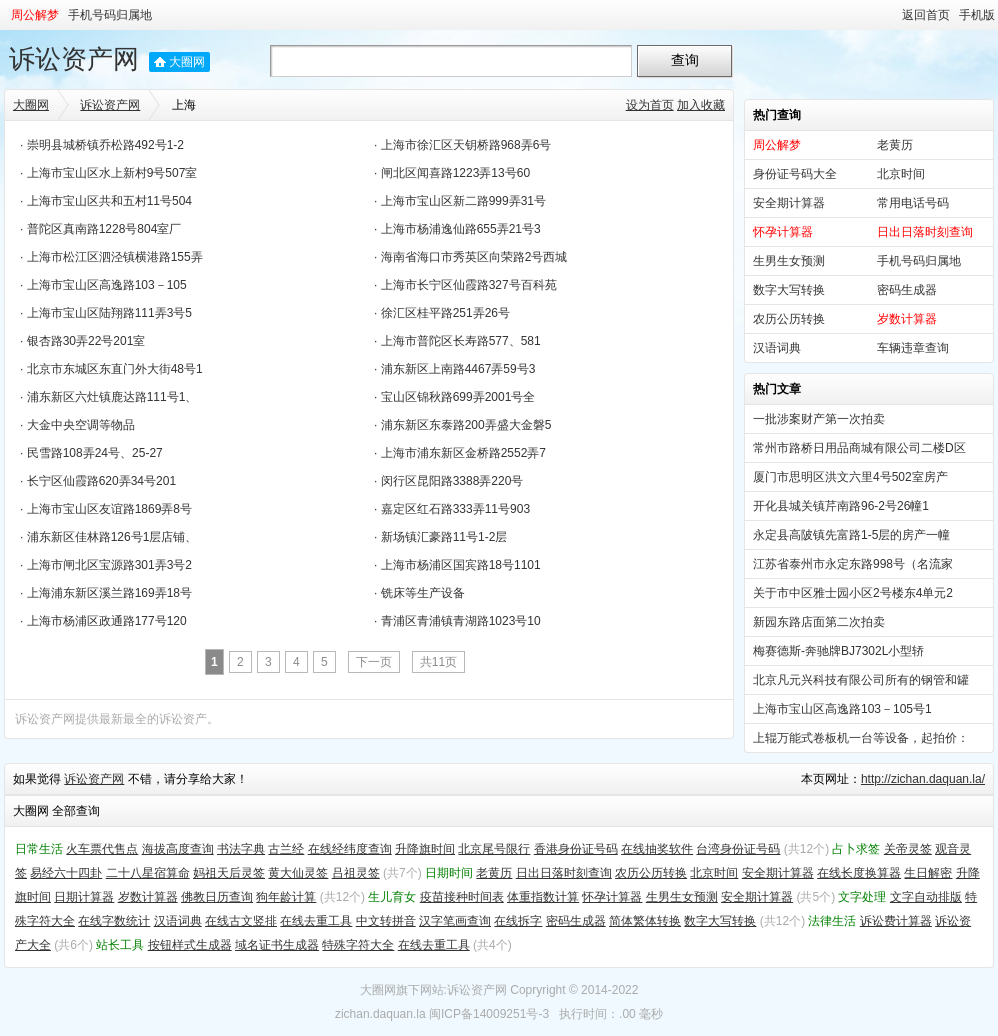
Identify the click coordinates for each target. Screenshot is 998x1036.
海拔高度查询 (178, 849)
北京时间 (901, 174)
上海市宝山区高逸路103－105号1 (842, 709)
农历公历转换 (789, 319)
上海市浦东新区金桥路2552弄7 (463, 453)
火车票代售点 (102, 849)
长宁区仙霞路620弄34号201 (101, 481)
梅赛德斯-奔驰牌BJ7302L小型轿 (838, 651)
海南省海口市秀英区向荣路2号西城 (474, 257)
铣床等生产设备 (423, 593)
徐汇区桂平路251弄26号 (445, 313)
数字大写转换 (789, 290)
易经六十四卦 (66, 873)
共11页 (438, 662)
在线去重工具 (316, 921)
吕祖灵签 (356, 873)
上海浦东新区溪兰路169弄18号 (109, 593)
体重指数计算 (543, 897)
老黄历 (895, 145)
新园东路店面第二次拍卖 (819, 622)
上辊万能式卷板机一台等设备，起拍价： (861, 738)
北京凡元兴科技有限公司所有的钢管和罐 (861, 680)
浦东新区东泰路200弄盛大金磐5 (466, 425)
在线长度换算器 (859, 873)
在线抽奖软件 (657, 849)
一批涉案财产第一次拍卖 (819, 419)
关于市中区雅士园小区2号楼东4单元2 (853, 593)
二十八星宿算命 (148, 873)
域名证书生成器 (277, 945)
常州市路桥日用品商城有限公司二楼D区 (859, 448)
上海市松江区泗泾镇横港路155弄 (115, 257)
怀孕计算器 (612, 897)
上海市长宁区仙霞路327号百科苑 (469, 285)
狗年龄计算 (286, 897)
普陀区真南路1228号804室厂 (104, 229)
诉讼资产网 (74, 59)
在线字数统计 (114, 921)
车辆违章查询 (913, 348)
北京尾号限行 (494, 849)
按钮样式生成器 (190, 945)
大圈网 (187, 62)
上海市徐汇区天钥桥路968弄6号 (466, 145)
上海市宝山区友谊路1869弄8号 (109, 509)
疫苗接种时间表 (462, 897)
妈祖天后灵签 (229, 873)
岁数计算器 (148, 897)
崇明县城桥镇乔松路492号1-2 (105, 145)
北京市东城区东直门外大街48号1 (115, 369)
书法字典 (241, 849)
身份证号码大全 (795, 174)
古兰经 (286, 849)
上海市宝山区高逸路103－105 (107, 285)
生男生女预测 (789, 261)
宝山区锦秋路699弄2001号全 (458, 397)
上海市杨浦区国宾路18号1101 (461, 565)
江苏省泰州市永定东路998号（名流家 (853, 564)
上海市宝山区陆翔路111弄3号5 (109, 313)
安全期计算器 (789, 203)
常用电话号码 (913, 203)
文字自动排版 (926, 897)
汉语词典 (777, 348)
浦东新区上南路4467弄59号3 (458, 369)
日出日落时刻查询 (564, 873)
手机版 (977, 15)
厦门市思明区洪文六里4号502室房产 (850, 477)
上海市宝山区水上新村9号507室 (112, 173)
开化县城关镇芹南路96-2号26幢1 (841, 506)
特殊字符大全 (358, 945)
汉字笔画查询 (455, 921)
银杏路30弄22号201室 (86, 341)
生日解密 (928, 873)
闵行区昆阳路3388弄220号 (452, 481)
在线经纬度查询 (350, 849)
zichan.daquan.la (380, 1014)
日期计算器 (84, 897)
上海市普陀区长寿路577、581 (461, 341)
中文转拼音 (386, 921)
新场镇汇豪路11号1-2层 (444, 537)
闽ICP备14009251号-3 (489, 1014)
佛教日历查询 (217, 897)
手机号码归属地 (110, 15)
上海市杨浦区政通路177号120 (107, 621)
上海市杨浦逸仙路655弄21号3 (461, 229)
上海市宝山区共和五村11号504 (109, 201)
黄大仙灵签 (298, 873)
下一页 (374, 662)
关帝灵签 (908, 849)
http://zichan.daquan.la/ (923, 779)
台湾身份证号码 (738, 849)
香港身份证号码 (576, 849)
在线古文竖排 (241, 921)
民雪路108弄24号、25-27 (95, 453)
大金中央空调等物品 (81, 425)
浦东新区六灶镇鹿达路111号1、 (112, 397)
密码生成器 (907, 290)
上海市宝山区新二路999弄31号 (463, 201)
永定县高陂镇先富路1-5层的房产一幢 (851, 535)
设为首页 (650, 105)
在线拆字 (518, 921)
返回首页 (926, 15)
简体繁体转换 (645, 921)
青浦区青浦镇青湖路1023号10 (461, 621)
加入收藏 (701, 105)
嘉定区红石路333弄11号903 (455, 509)
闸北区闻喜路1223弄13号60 (455, 173)
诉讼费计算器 (896, 921)
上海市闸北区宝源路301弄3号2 (109, 565)
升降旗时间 (425, 849)
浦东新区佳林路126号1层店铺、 (112, 537)
